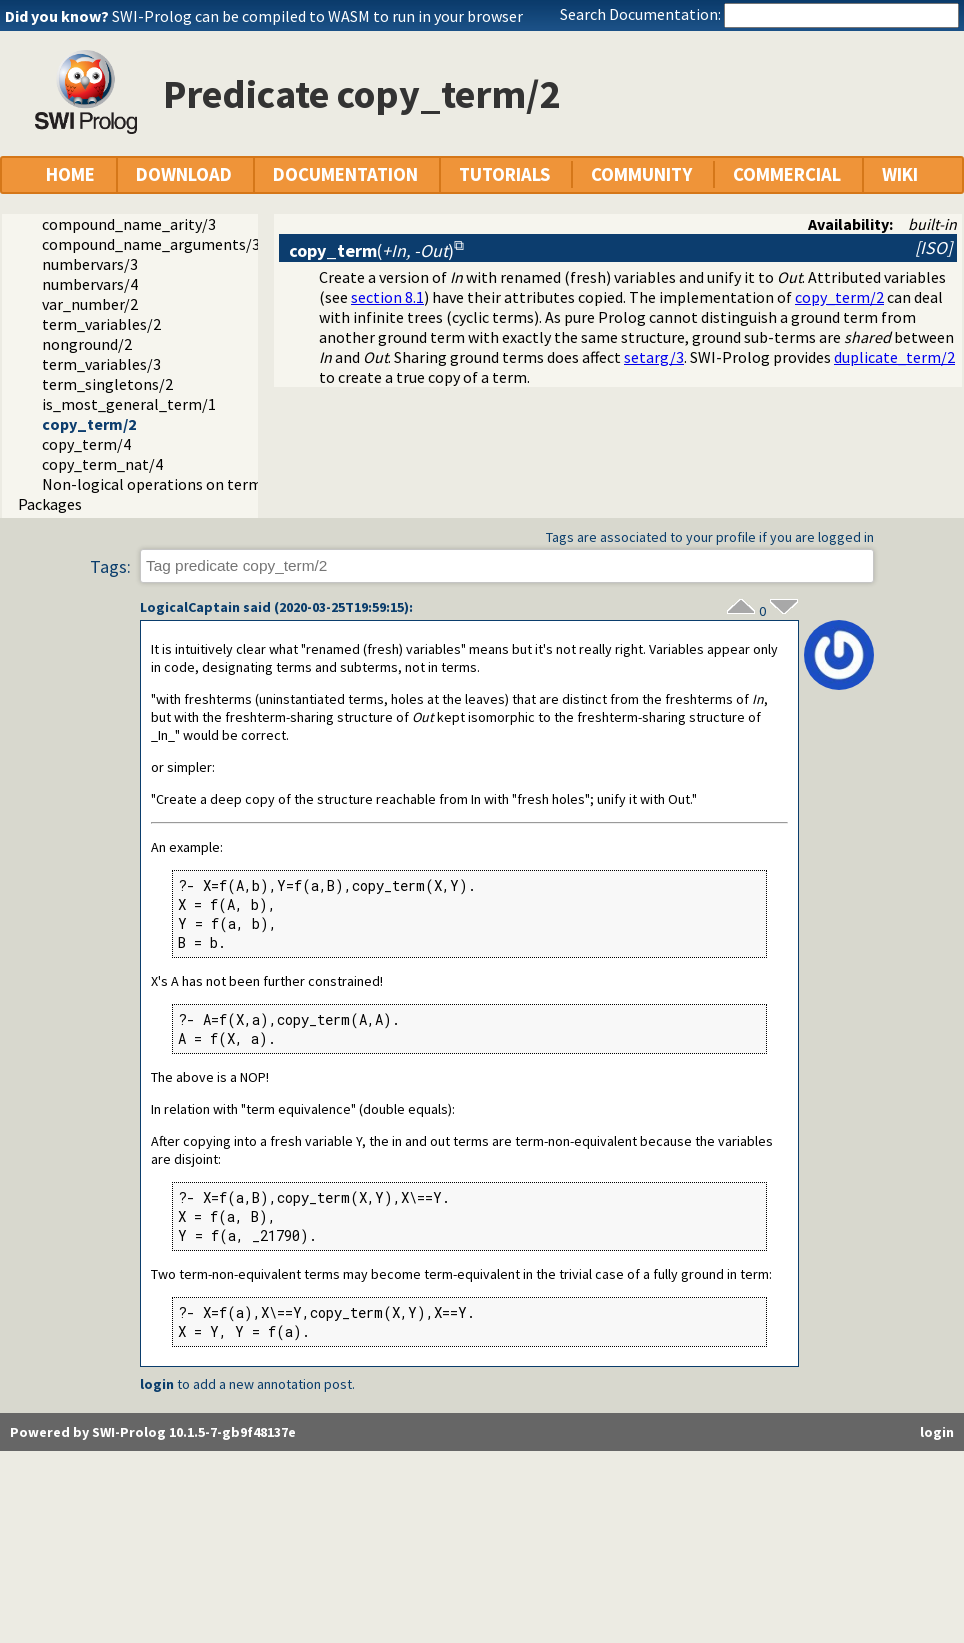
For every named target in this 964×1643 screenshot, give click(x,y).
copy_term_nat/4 (102, 464)
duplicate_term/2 (894, 357)
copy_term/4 (86, 444)
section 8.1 (387, 297)
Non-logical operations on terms (155, 484)
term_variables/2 (101, 324)
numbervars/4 (90, 284)
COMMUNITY (641, 174)
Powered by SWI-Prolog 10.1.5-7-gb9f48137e (153, 1432)
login (157, 1384)
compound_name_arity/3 (129, 224)
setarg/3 (654, 357)
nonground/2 (87, 344)
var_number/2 (90, 304)
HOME (70, 174)
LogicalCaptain (190, 607)
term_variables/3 (101, 364)
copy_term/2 (89, 424)
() (371, 250)
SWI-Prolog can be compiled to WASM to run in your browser (317, 16)
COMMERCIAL (787, 174)
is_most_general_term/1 (129, 404)
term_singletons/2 (107, 384)
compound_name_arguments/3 (151, 244)
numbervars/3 (90, 264)
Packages (50, 504)
